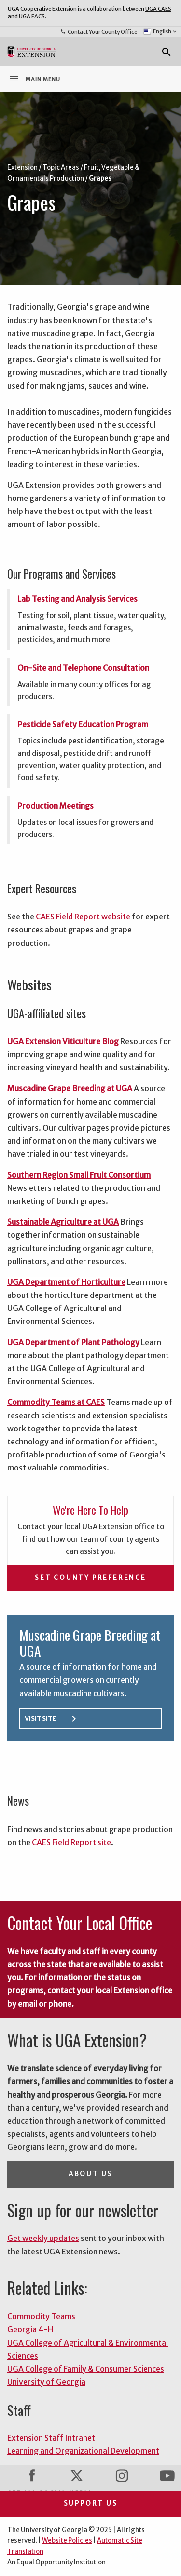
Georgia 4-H (30, 2329)
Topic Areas (60, 167)
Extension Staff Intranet (51, 2437)
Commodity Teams (41, 2316)
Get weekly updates (43, 2238)
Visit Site (52, 1719)
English (160, 32)
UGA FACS (32, 16)
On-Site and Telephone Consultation (83, 668)
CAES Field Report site (71, 1842)
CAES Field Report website (83, 916)
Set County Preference (90, 1578)
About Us (90, 2174)
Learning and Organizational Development (83, 2450)
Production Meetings (55, 805)
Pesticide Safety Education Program (82, 724)
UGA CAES (158, 8)
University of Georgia (46, 2382)
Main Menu (34, 78)
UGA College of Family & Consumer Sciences (85, 2369)
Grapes (100, 179)
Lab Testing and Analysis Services (77, 599)
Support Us (91, 2503)
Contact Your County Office (98, 31)
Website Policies (67, 2540)
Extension (22, 167)
